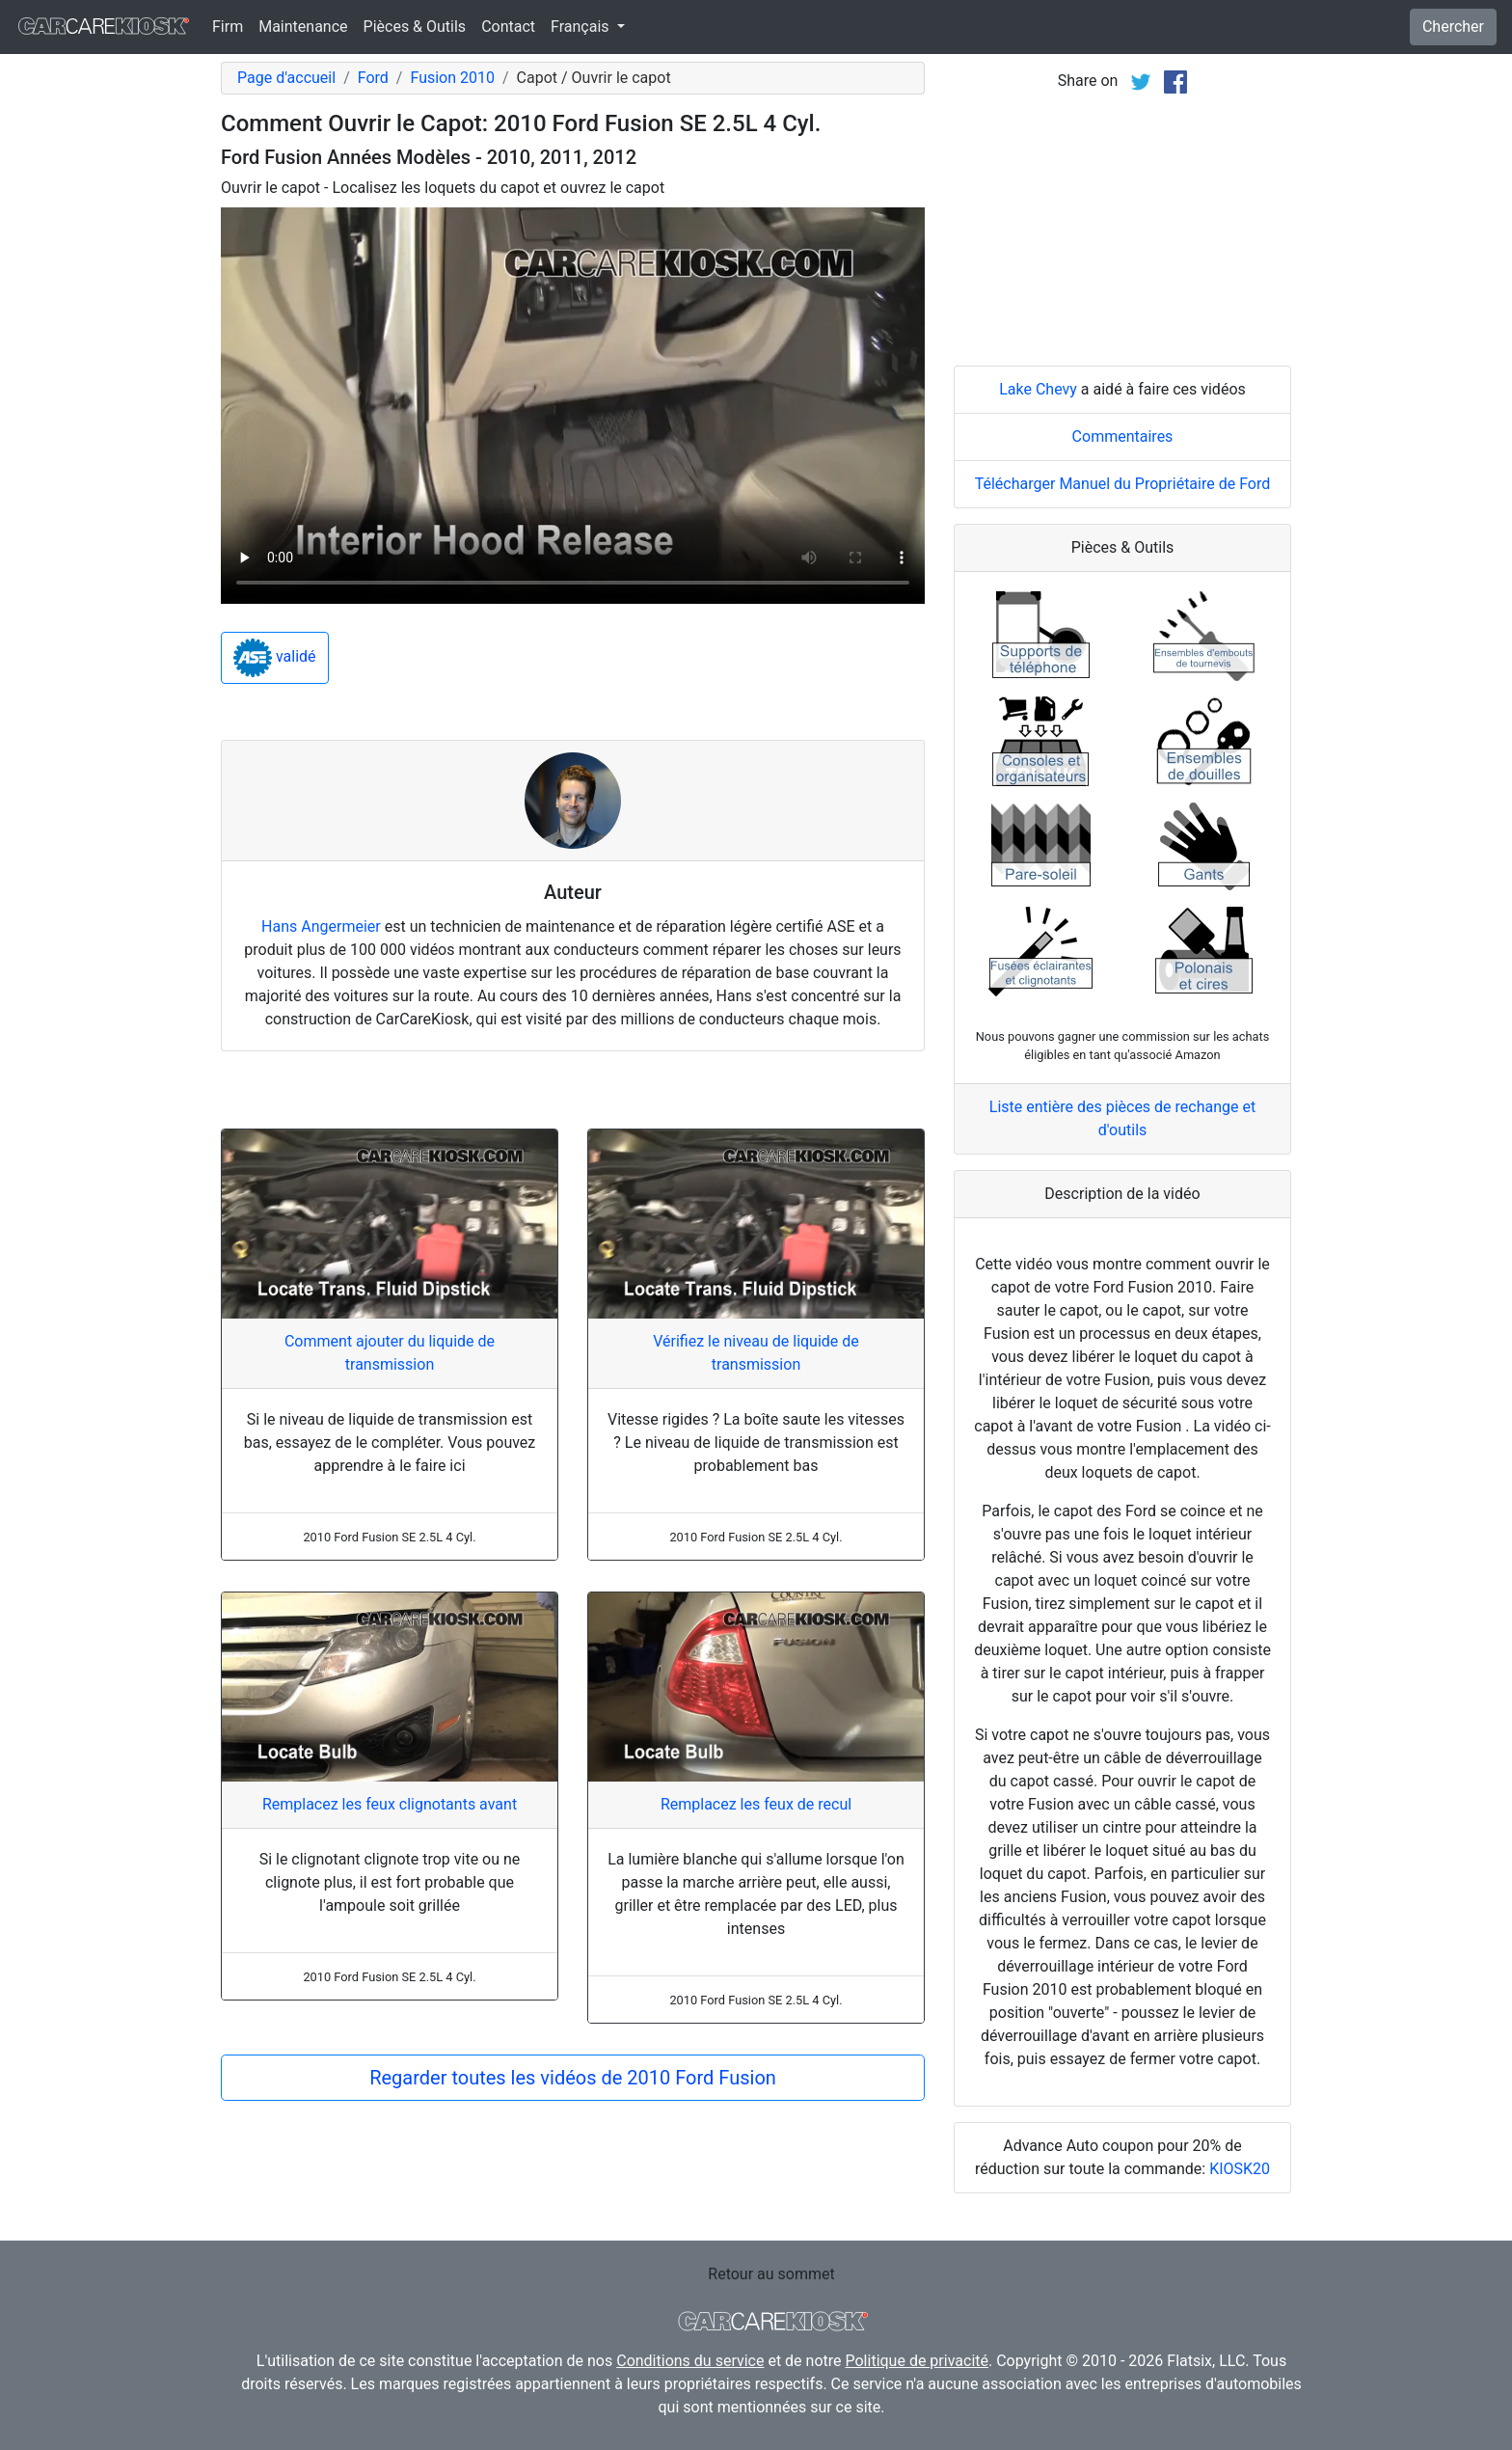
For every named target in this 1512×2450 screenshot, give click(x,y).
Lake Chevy (1038, 389)
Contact (508, 26)
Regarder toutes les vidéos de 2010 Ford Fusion (572, 2077)
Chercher (1453, 26)
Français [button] (581, 26)
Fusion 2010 (452, 77)
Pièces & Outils (415, 26)
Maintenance (302, 26)
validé (274, 658)
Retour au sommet (771, 2274)
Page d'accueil (286, 77)
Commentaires (1123, 436)
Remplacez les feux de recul (756, 1804)
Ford (373, 77)
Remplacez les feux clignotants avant (389, 1804)
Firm (227, 26)
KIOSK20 (1239, 2169)
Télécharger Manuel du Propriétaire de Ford (1123, 484)
